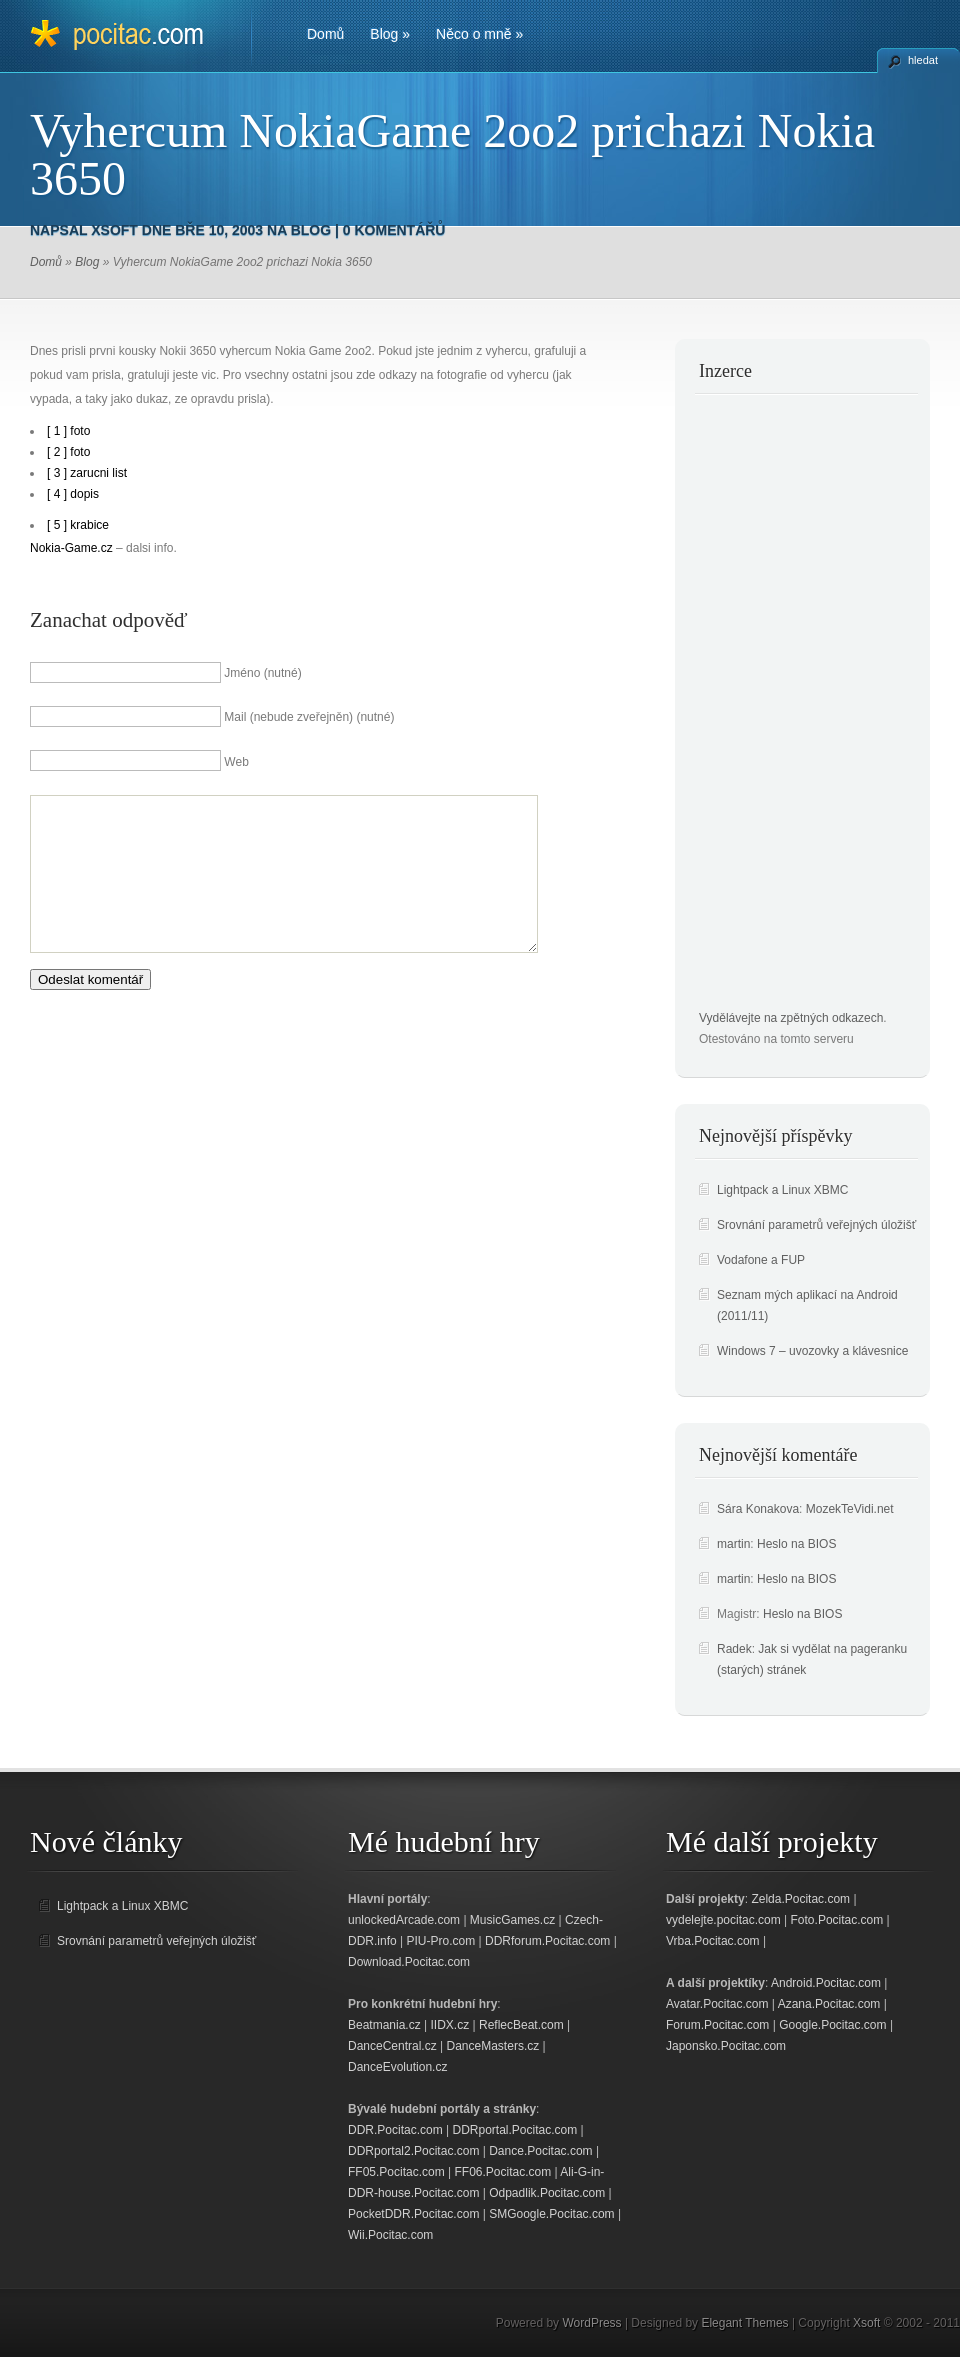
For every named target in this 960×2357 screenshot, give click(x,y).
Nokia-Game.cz (71, 548)
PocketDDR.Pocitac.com (413, 2214)
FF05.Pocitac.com (396, 2172)
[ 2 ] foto (68, 452)
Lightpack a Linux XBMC (782, 1190)
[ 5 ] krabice (78, 525)
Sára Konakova (758, 1509)
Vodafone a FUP (761, 1260)
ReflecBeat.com (521, 2025)
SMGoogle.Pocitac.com (551, 2214)
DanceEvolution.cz (397, 2067)
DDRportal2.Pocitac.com (413, 2151)
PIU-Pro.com (440, 1941)
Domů (325, 34)
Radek (734, 1649)
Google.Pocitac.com (832, 2025)
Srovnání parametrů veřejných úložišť (816, 1225)
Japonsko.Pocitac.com (726, 2046)
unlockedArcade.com (404, 1920)
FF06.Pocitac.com (503, 2172)
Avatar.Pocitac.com (717, 2004)
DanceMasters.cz (493, 2046)
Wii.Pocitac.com (390, 2235)
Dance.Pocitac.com (540, 2151)
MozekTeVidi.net (850, 1509)
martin (733, 1544)
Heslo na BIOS (796, 1544)
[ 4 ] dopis (73, 494)
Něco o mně (479, 34)
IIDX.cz (450, 2025)
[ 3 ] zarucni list (87, 473)
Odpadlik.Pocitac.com (547, 2193)
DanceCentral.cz (392, 2046)
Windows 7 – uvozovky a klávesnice (812, 1351)
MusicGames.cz (512, 1920)
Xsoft (114, 230)
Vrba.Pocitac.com (713, 1941)
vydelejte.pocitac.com (723, 1920)
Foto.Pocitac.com (837, 1920)
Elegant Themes (744, 2323)
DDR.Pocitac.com (395, 2130)
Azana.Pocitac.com (829, 2004)
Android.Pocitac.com (826, 1983)
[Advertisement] (779, 708)
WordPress (591, 2323)
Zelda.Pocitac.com (800, 1899)
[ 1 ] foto (68, 431)
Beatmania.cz (384, 2025)
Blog (390, 34)
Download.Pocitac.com (409, 1962)
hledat (923, 60)
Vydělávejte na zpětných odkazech (791, 1018)
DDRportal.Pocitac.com (514, 2130)
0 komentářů (394, 230)
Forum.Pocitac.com (717, 2025)
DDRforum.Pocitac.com (547, 1941)
